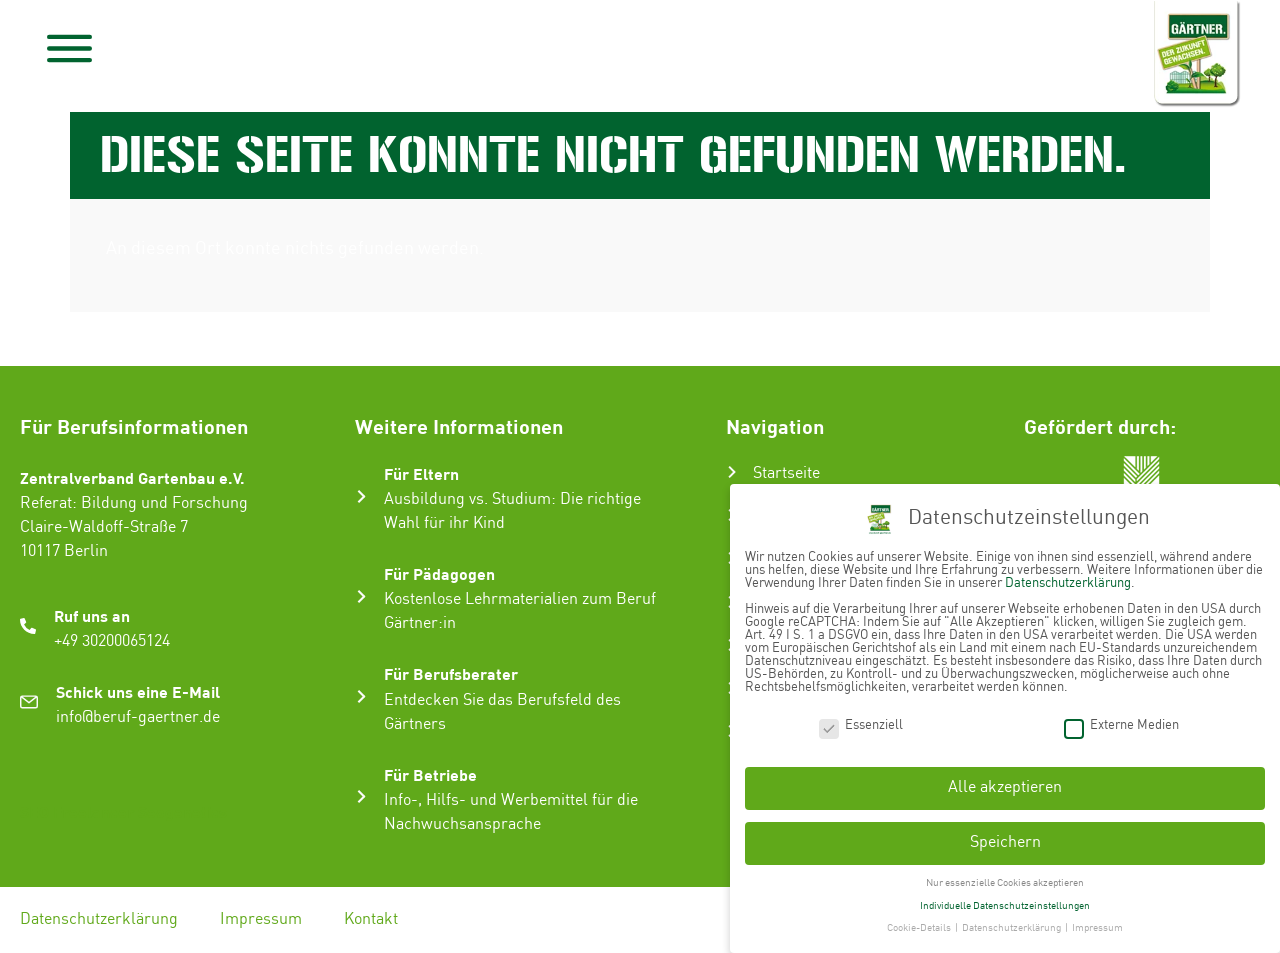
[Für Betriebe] (361, 796)
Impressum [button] (1097, 925)
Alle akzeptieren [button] (1005, 784)
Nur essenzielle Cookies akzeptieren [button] (1005, 879)
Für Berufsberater (451, 673)
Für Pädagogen (439, 573)
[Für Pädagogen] (361, 596)
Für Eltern (421, 473)
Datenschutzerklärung (99, 919)
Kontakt (371, 919)
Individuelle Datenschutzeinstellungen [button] (1005, 902)
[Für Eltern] (361, 496)
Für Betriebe (430, 774)
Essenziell (861, 721)
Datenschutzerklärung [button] (1012, 925)
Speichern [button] (1005, 839)
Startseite (786, 473)
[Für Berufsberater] (361, 696)
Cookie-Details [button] (920, 925)
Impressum (261, 919)
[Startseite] (732, 472)
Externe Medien (1121, 721)
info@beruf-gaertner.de (138, 717)
